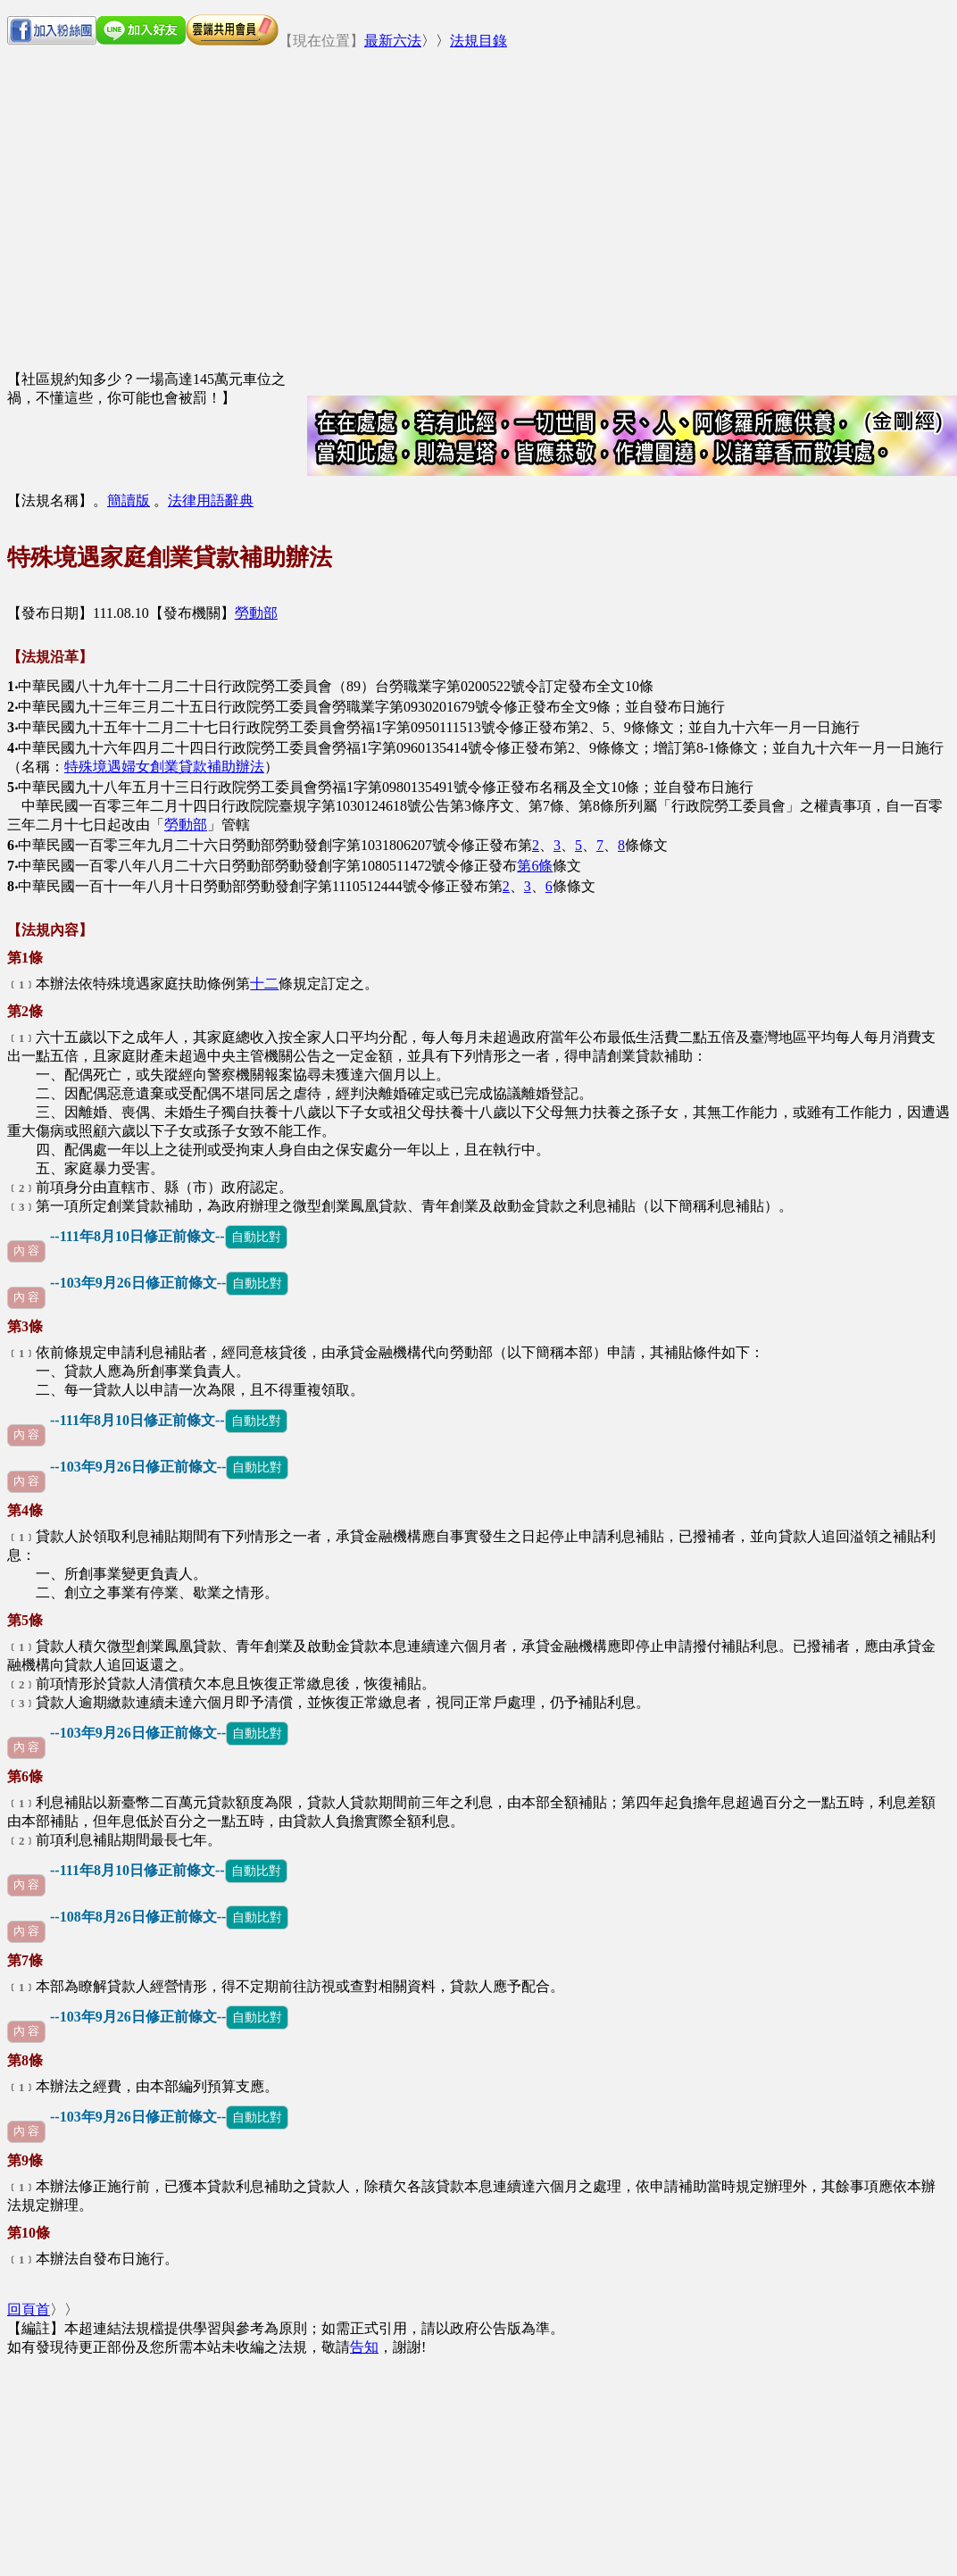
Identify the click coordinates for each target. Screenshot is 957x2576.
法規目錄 (478, 40)
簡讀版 (128, 500)
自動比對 (256, 1237)
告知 (364, 2347)
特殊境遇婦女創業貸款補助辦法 (164, 766)
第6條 (535, 865)
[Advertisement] (497, 190)
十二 (264, 983)
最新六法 (392, 40)
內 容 (26, 1251)
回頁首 (28, 2309)
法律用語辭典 (211, 500)
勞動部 (256, 613)
